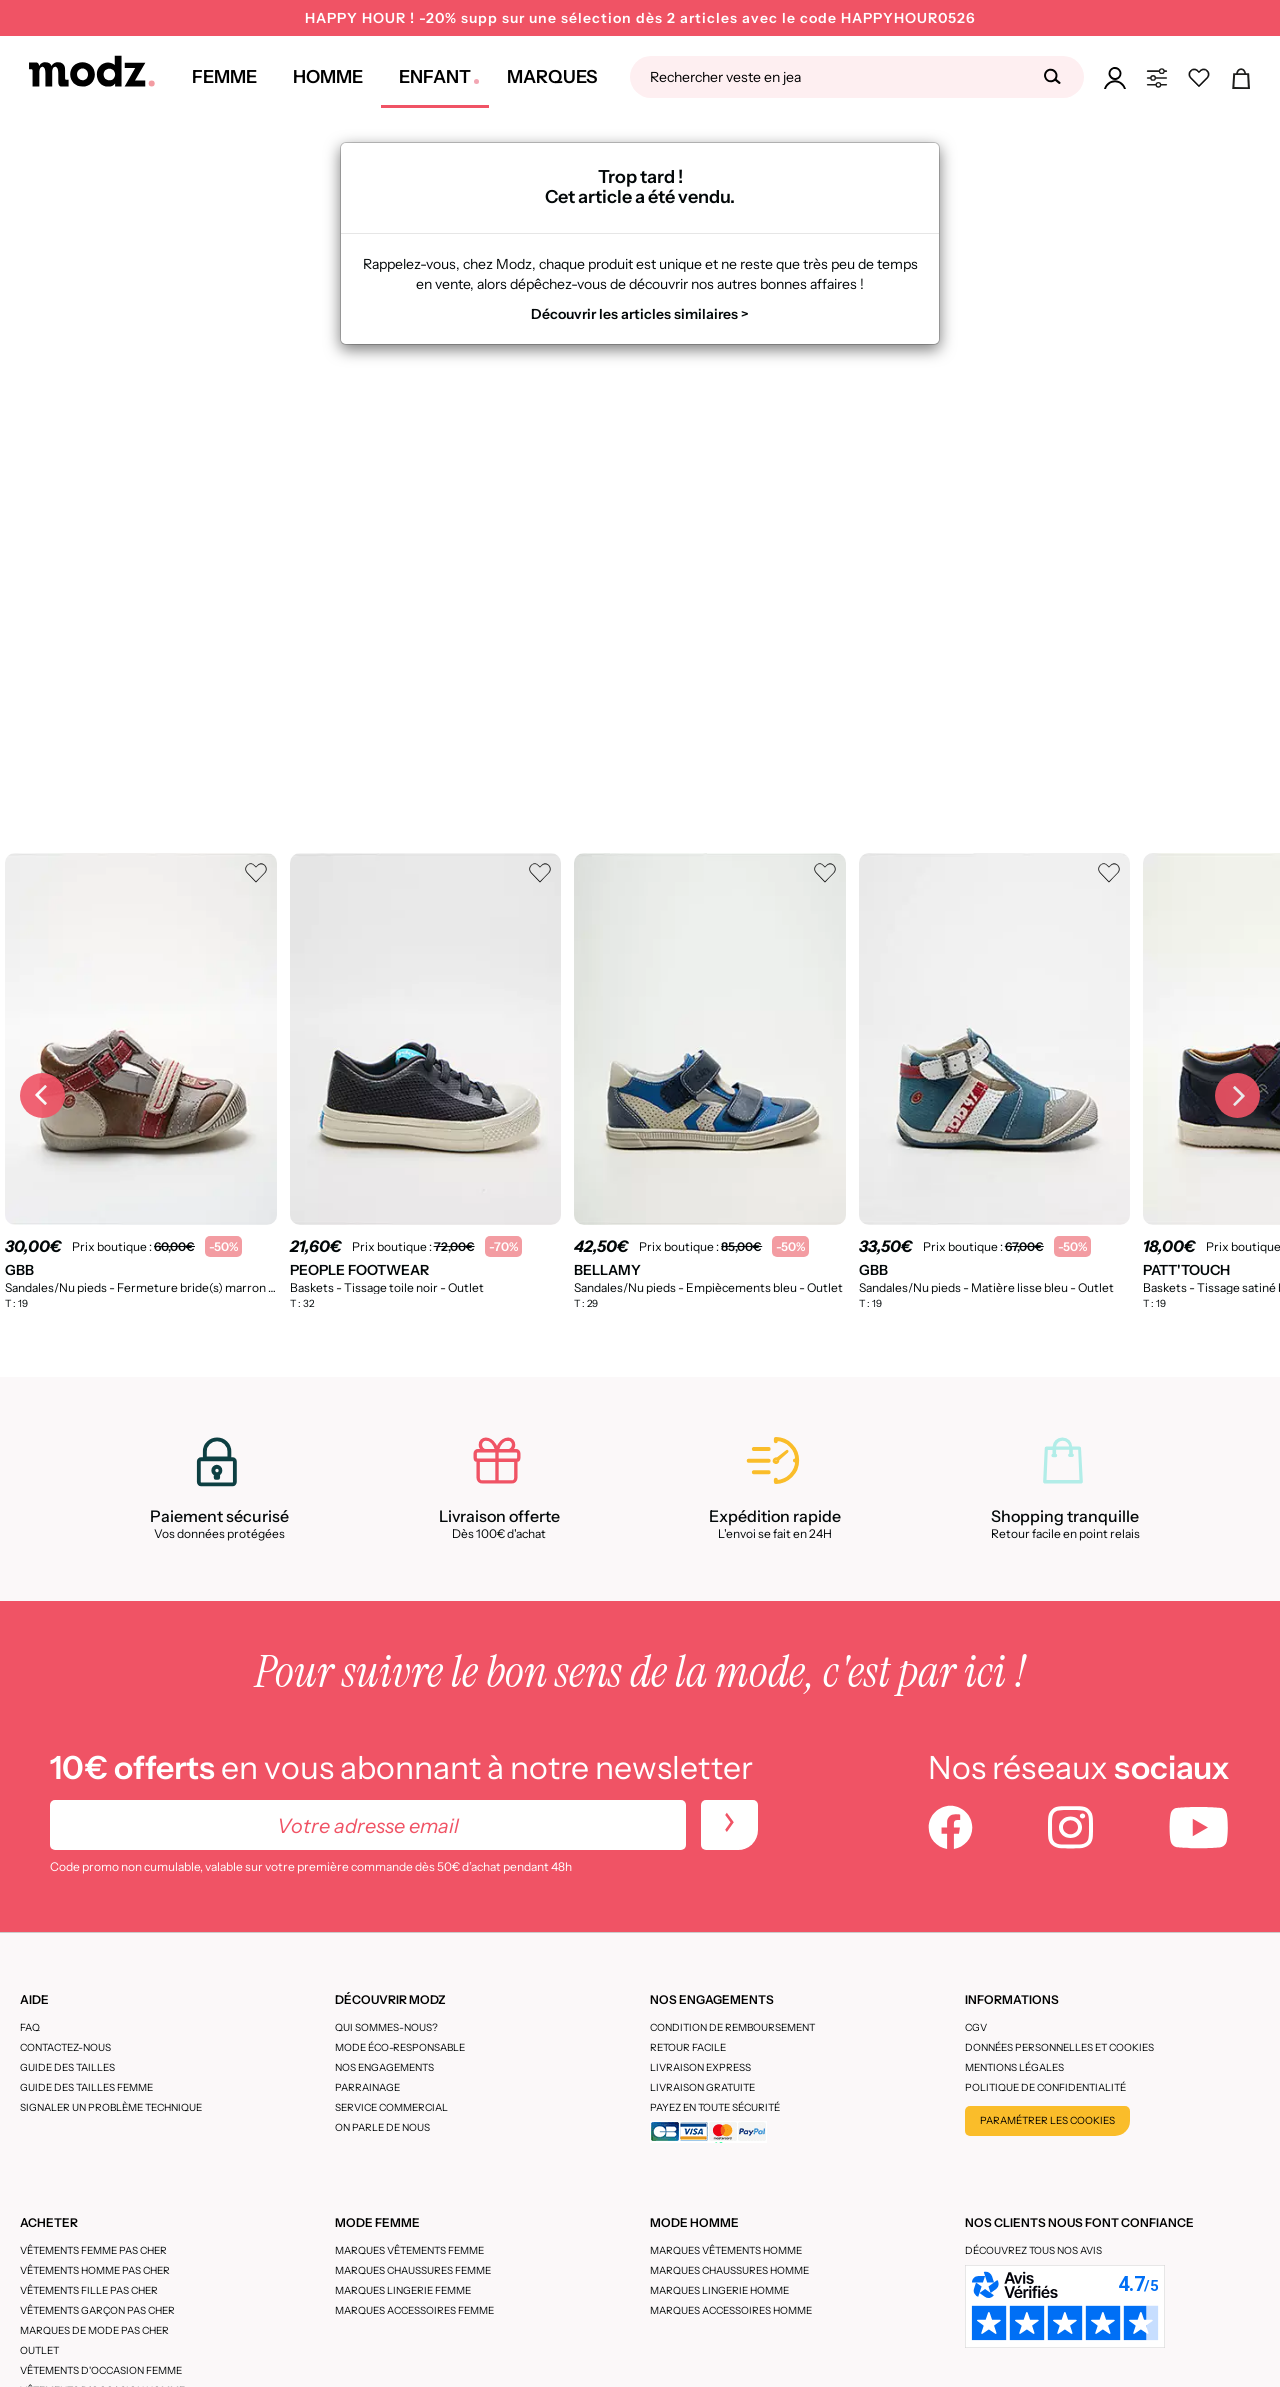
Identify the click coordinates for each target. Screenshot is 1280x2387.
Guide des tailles (67, 2067)
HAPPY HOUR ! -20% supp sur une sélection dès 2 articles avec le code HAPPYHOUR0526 (640, 18)
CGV (976, 2027)
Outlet (39, 2350)
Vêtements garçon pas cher (97, 2310)
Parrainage (367, 2087)
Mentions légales (1014, 2067)
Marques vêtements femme (409, 2250)
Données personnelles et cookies (1059, 2047)
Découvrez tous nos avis (1033, 2250)
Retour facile (688, 2047)
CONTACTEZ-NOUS (65, 2047)
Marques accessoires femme (414, 2310)
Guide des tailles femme (86, 2087)
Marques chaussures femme (413, 2270)
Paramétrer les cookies (1047, 2120)
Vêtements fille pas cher (89, 2290)
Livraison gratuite (702, 2087)
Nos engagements (384, 2067)
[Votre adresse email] (368, 1825)
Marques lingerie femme (403, 2290)
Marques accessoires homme (731, 2310)
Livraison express (700, 2067)
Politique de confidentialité (1045, 2087)
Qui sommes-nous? (386, 2027)
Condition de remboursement (732, 2027)
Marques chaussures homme (729, 2270)
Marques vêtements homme (726, 2250)
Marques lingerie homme (719, 2290)
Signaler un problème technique (111, 2107)
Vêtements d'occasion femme (101, 2370)
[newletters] (729, 1825)
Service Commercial (391, 2107)
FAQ (30, 2027)
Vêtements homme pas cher (95, 2270)
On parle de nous (382, 2127)
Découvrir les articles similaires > (640, 314)
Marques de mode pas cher (94, 2330)
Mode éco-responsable (400, 2047)
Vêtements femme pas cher (93, 2250)
